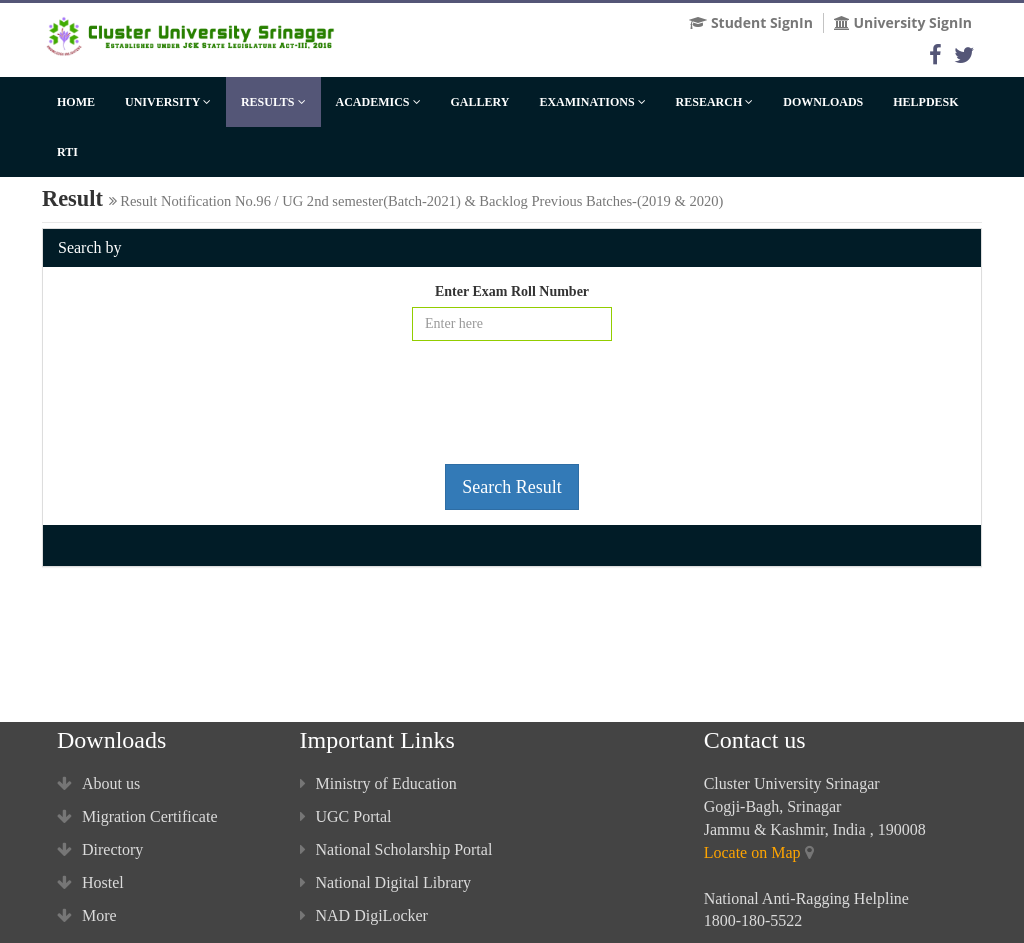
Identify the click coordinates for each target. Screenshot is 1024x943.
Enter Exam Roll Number (512, 291)
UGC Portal (346, 816)
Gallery (480, 102)
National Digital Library (386, 882)
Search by (90, 247)
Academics (378, 102)
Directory (100, 849)
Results (273, 102)
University (168, 102)
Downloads (823, 102)
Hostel (90, 882)
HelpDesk (925, 102)
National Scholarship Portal (396, 849)
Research (715, 102)
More (87, 915)
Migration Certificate (137, 816)
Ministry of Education (378, 783)
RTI (67, 152)
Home (76, 102)
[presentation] (512, 410)
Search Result (511, 487)
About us (98, 783)
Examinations (592, 102)
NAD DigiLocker (364, 915)
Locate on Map (752, 852)
